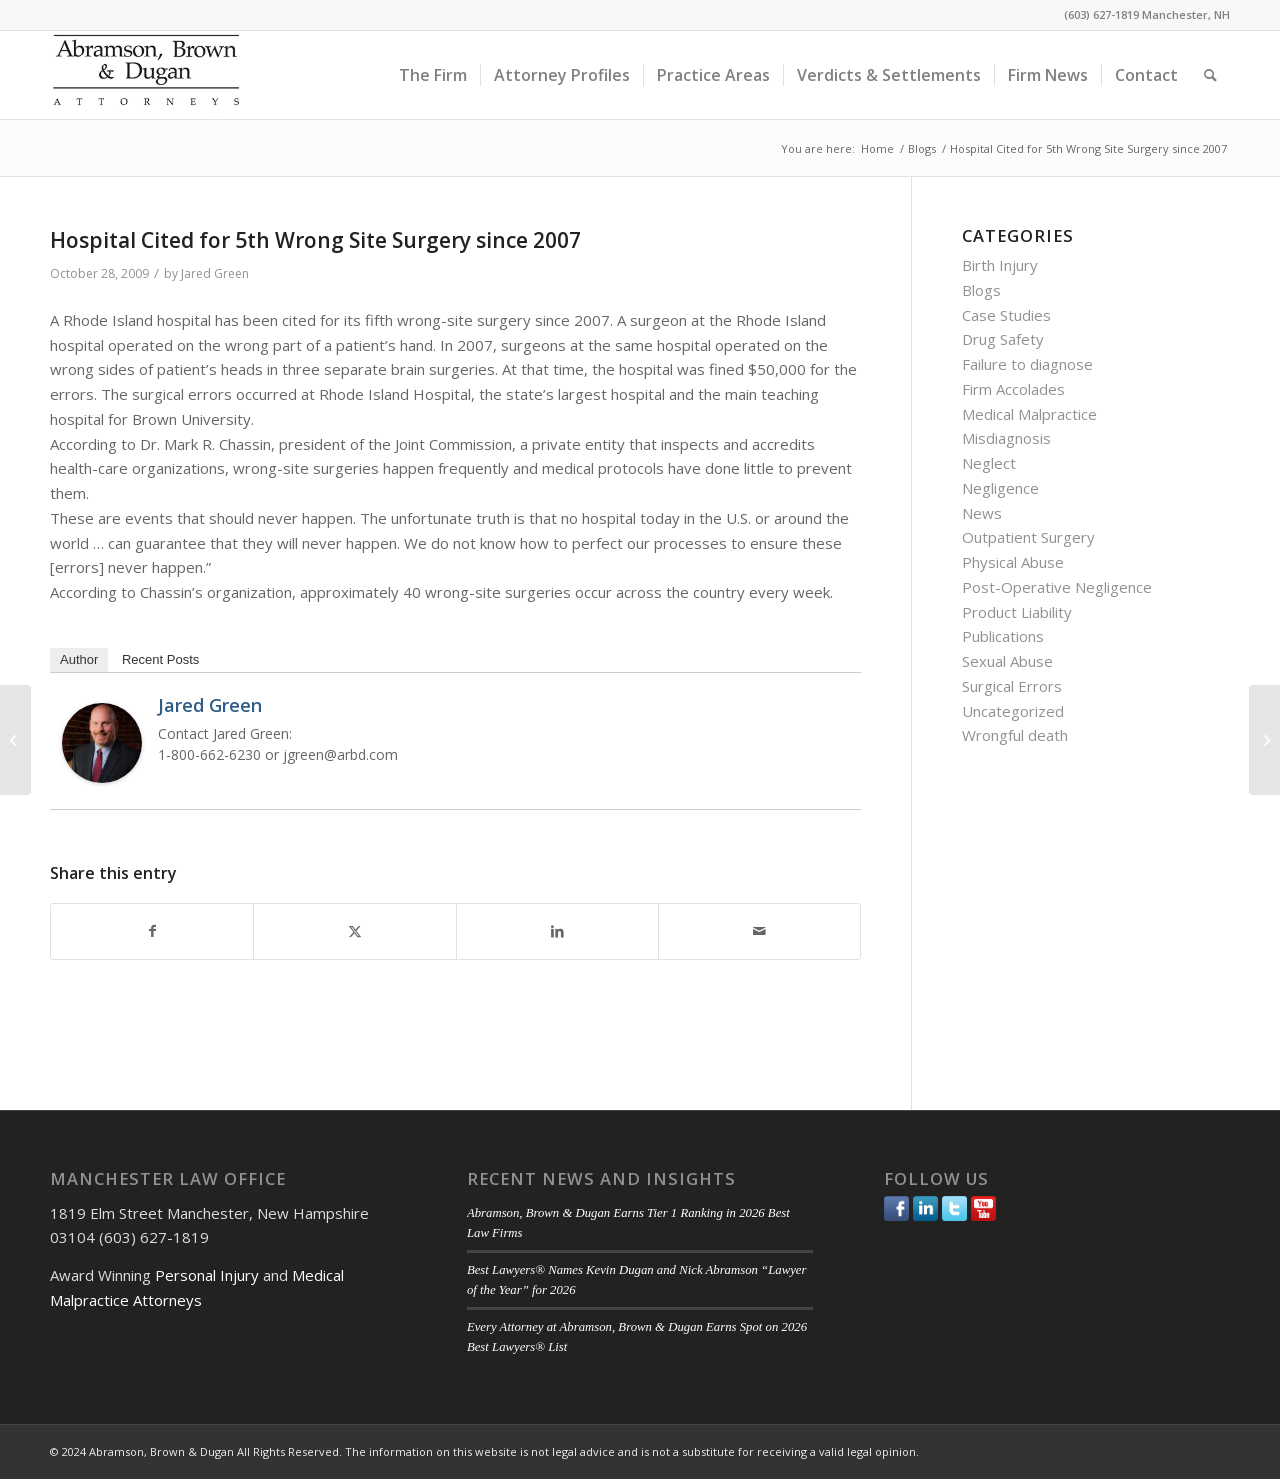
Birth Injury (1000, 265)
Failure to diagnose (1027, 364)
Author (79, 659)
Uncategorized (1013, 711)
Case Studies (1006, 315)
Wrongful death (1015, 735)
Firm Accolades (1013, 389)
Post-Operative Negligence (1057, 587)
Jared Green (215, 273)
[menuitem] (433, 75)
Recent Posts (160, 659)
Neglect (989, 463)
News (982, 513)
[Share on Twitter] (354, 931)
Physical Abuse (1013, 562)
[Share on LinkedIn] (557, 931)
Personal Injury (207, 1275)
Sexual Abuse (1007, 661)
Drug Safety (1003, 339)
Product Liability (1017, 612)
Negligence (1000, 488)
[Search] (1210, 75)
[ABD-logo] (146, 75)
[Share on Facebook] (152, 931)
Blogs (981, 290)
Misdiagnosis (1006, 438)
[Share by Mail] (759, 931)
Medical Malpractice (1029, 414)
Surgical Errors (1012, 686)
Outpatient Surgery (1028, 537)
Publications (1003, 636)
